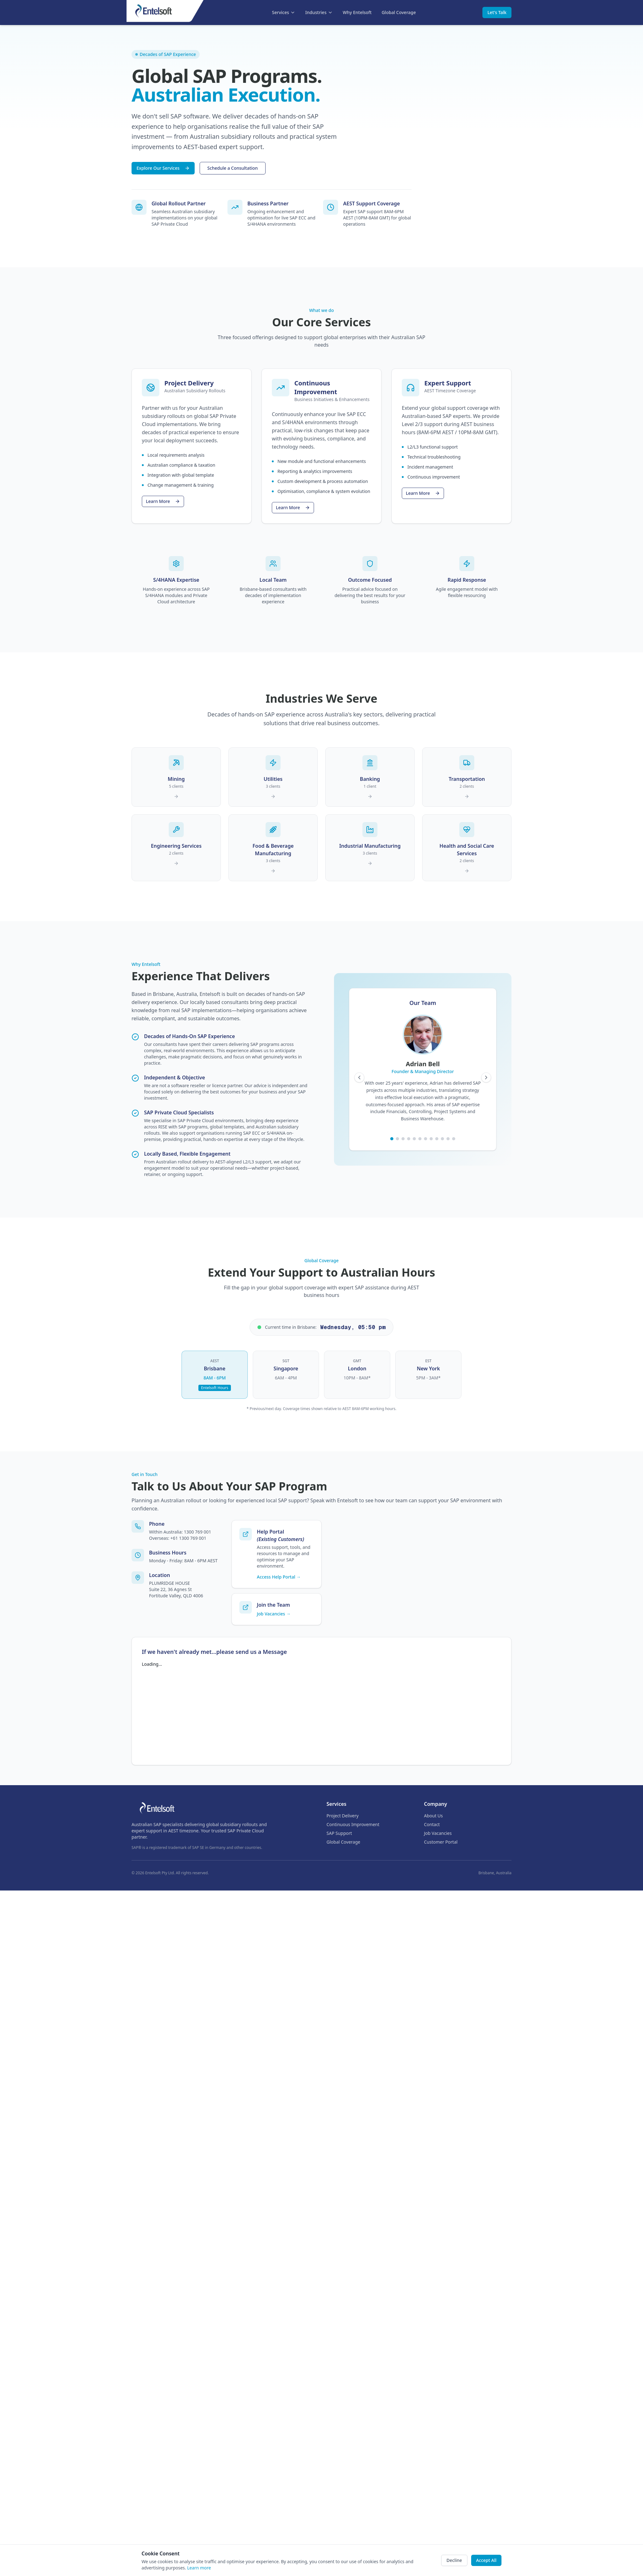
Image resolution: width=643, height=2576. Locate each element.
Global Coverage (398, 12)
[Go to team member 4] (408, 1138)
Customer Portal (440, 1842)
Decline (454, 2560)
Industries (319, 12)
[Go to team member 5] (414, 1138)
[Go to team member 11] (448, 1138)
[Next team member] (486, 1077)
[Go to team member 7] (425, 1138)
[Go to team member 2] (397, 1138)
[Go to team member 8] (431, 1138)
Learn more (199, 2568)
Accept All (486, 2560)
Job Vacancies (438, 1833)
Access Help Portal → (279, 1577)
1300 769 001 (197, 1532)
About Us (433, 1816)
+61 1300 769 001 (188, 1538)
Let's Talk (496, 12)
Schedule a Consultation (232, 168)
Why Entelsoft (357, 12)
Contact (432, 1824)
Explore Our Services (163, 168)
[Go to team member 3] (403, 1138)
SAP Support (339, 1833)
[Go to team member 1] (391, 1138)
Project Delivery (342, 1816)
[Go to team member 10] (442, 1138)
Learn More (163, 501)
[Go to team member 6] (419, 1138)
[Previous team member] (359, 1077)
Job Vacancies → (274, 1614)
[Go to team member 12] (453, 1138)
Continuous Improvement (352, 1824)
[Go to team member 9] (436, 1138)
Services (284, 12)
